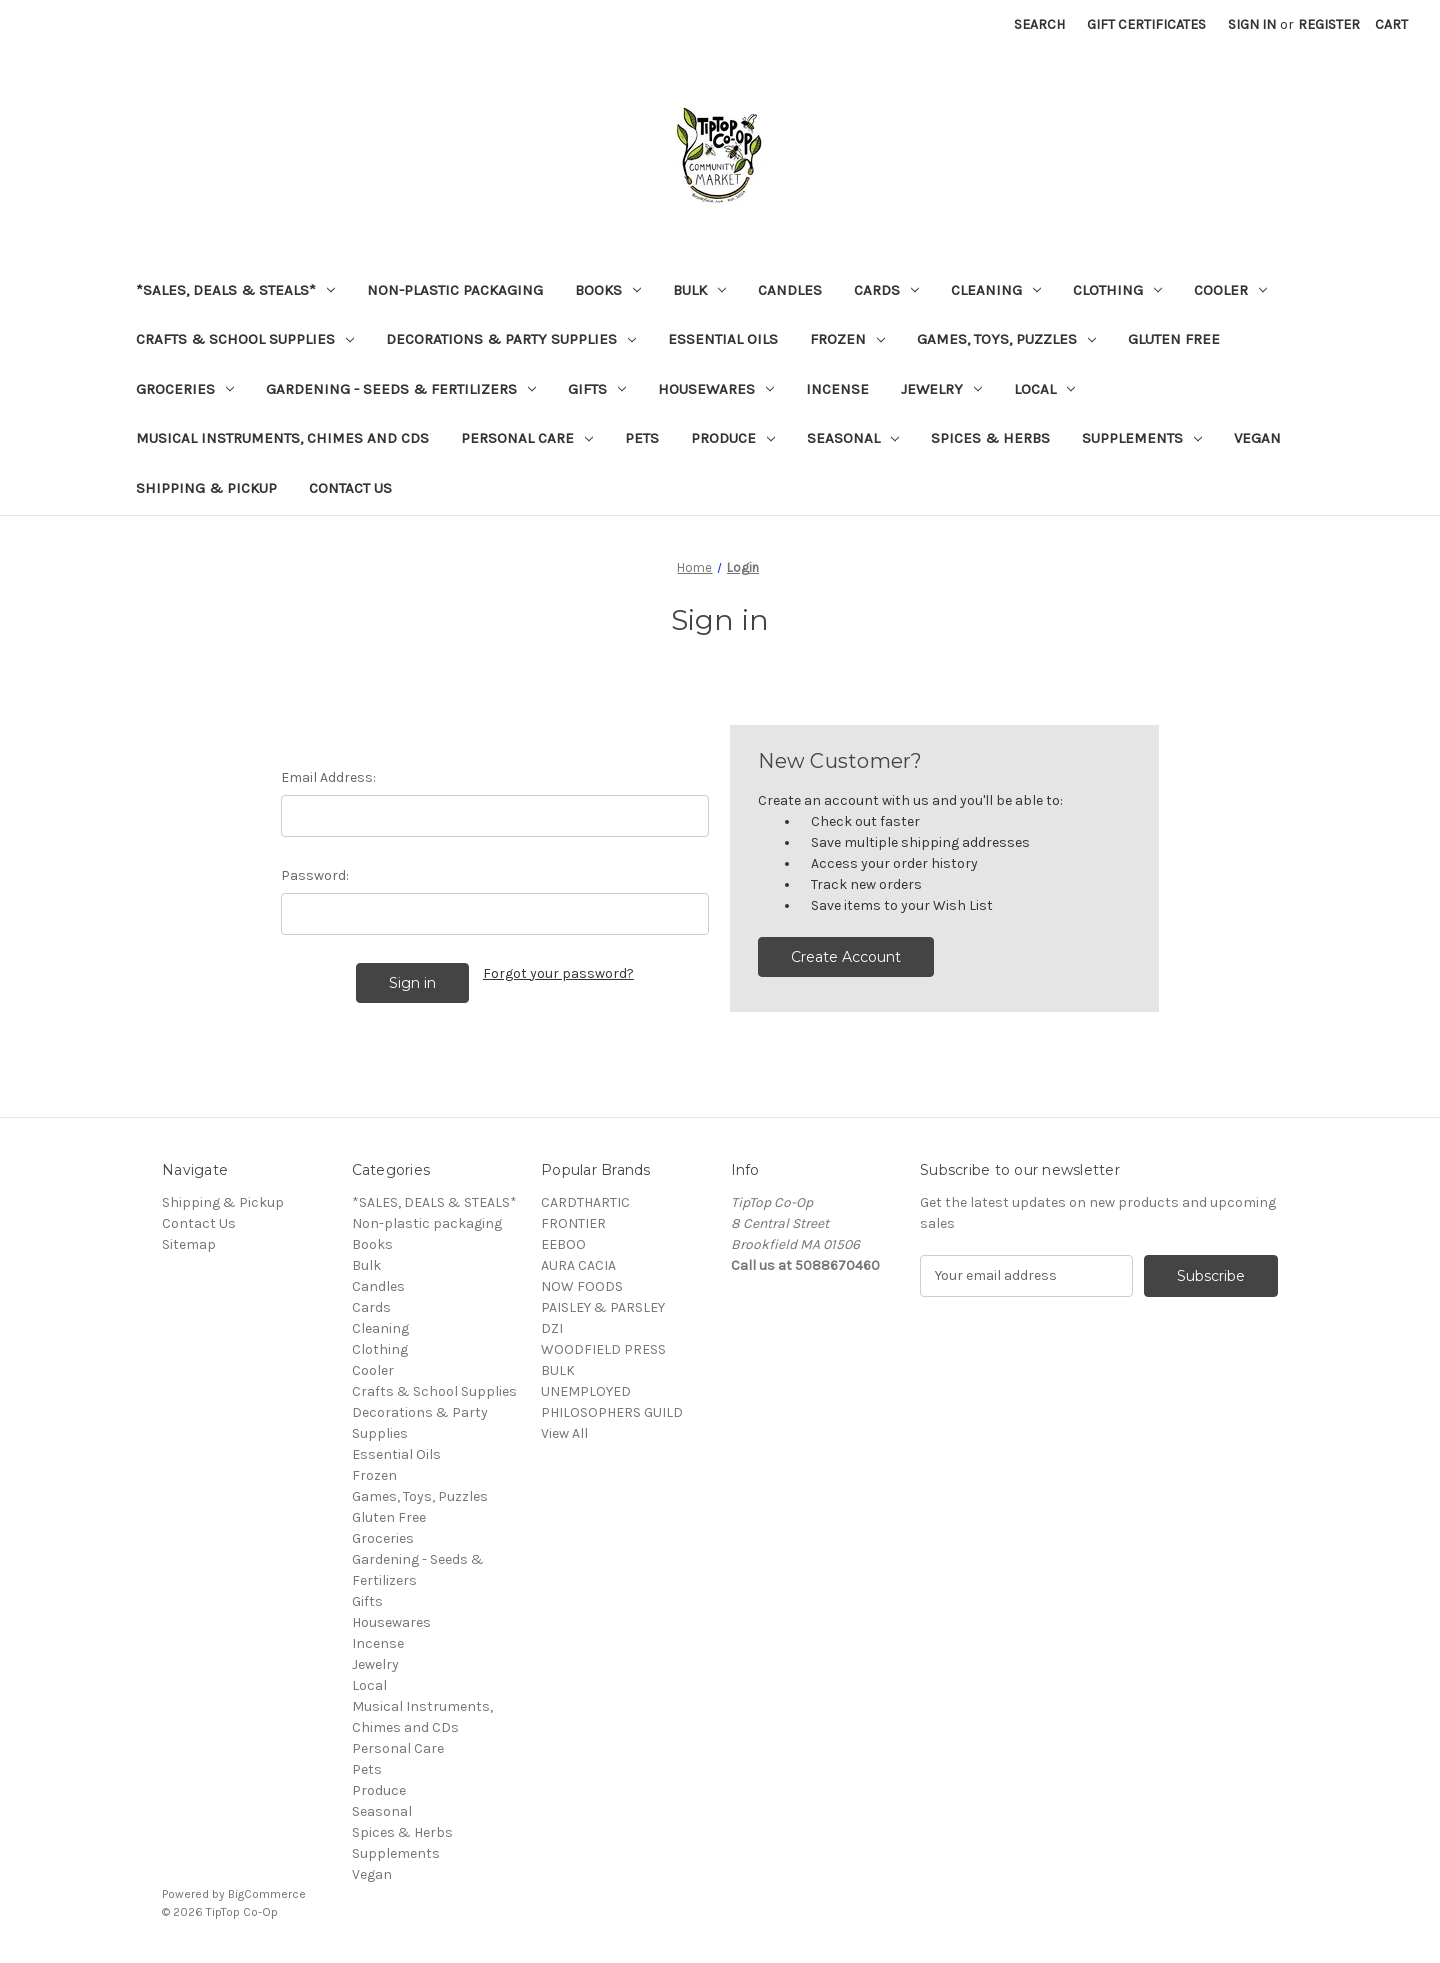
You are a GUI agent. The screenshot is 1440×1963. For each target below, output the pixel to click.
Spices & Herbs (990, 438)
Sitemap (189, 1244)
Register (1329, 24)
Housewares (716, 389)
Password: (315, 875)
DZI (552, 1328)
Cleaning (996, 290)
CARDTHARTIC (585, 1202)
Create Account (846, 957)
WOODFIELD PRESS (603, 1349)
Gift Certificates (1146, 24)
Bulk (699, 290)
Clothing (1117, 290)
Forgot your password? (558, 973)
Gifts (597, 389)
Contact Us (350, 488)
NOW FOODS (582, 1286)
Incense (837, 389)
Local (1044, 389)
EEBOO (563, 1244)
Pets (642, 438)
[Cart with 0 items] (1391, 24)
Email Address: (328, 777)
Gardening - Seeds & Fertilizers (401, 389)
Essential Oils (723, 339)
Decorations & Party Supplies (511, 339)
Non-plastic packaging (455, 290)
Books (608, 290)
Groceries (185, 389)
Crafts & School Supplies (245, 339)
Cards (886, 290)
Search (1039, 24)
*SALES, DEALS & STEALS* (235, 290)
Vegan (1257, 438)
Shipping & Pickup (206, 488)
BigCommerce (267, 1894)
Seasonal (853, 438)
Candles (790, 290)
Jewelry (941, 389)
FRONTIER (573, 1223)
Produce (733, 438)
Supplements (1142, 438)
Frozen (847, 339)
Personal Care (527, 438)
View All (564, 1433)
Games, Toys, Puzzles (1006, 339)
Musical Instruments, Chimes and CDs (282, 438)
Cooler (1230, 290)
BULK (558, 1370)
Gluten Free (1174, 339)
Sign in (1252, 24)
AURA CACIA (578, 1265)
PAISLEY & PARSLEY (603, 1307)
